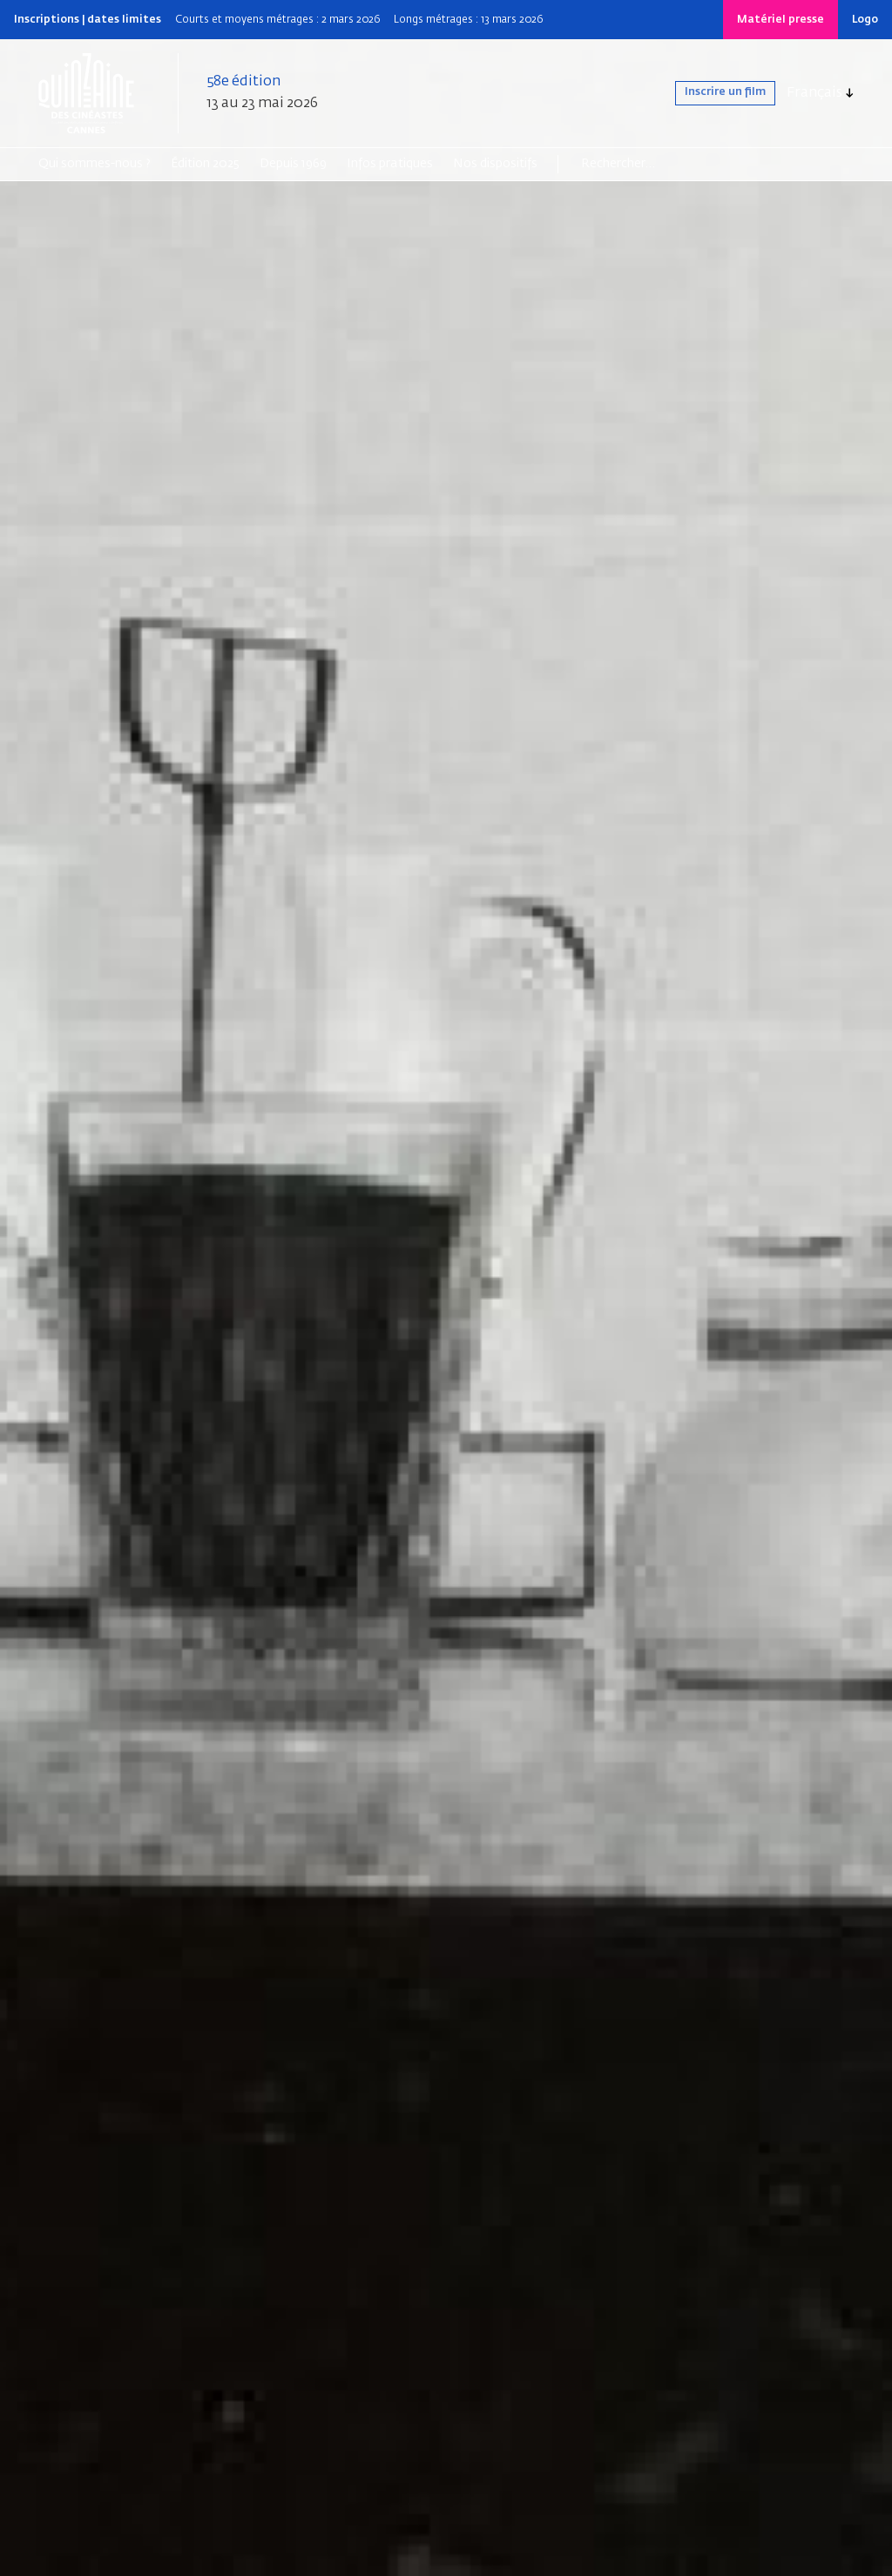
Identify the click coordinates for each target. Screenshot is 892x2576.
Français (814, 93)
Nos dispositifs (495, 164)
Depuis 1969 (293, 164)
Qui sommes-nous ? (94, 164)
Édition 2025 (205, 164)
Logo (865, 20)
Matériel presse (780, 20)
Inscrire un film (708, 93)
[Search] (648, 163)
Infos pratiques (390, 164)
